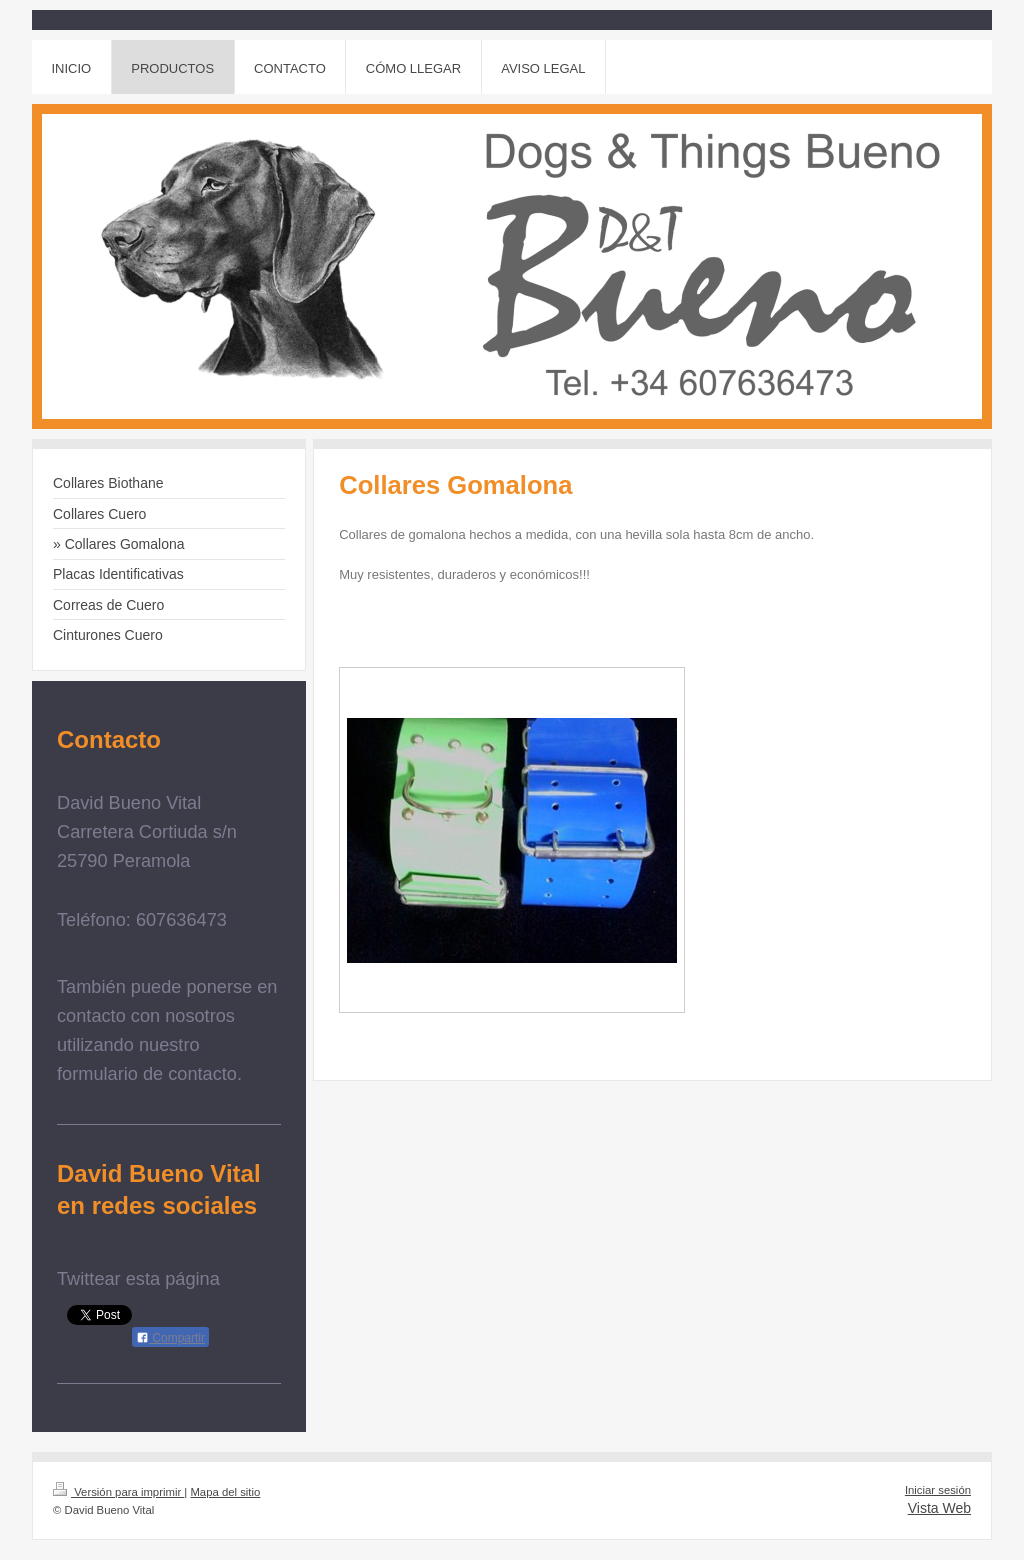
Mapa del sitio (225, 1492)
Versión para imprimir (118, 1492)
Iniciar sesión (938, 1490)
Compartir (170, 1338)
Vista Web (939, 1508)
